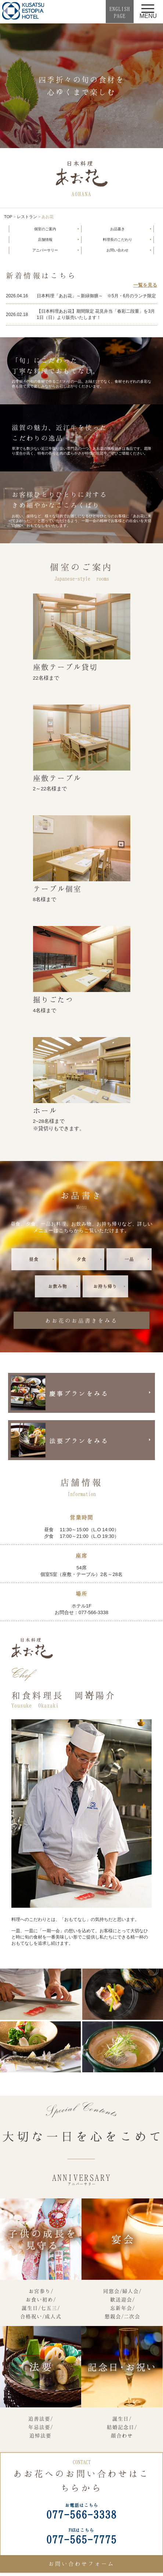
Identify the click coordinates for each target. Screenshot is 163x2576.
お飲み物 (57, 1286)
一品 (129, 1259)
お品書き (117, 229)
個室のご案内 (45, 229)
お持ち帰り (105, 1286)
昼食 (34, 1259)
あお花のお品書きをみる (81, 1320)
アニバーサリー (45, 250)
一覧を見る (145, 285)
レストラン (27, 216)
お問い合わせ (117, 250)
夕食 (81, 1259)
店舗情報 (45, 240)
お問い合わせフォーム (81, 2563)
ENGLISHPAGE (119, 12)
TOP (8, 216)
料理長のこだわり (117, 240)
